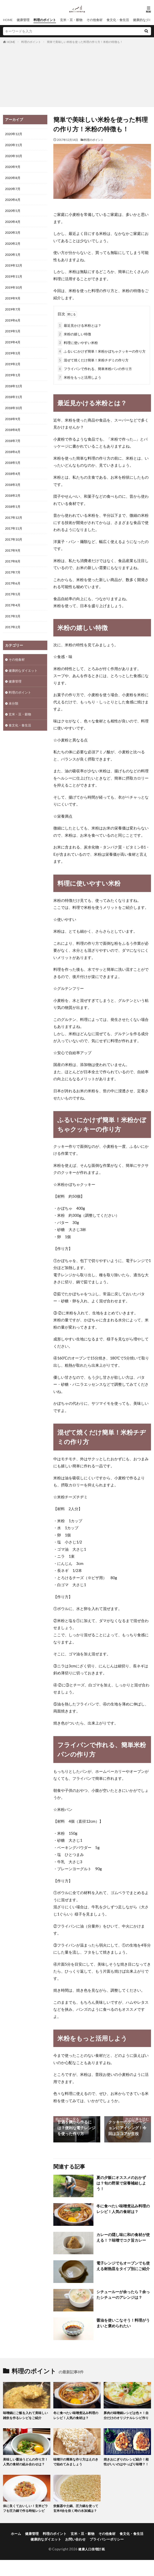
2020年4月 (13, 224)
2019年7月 (13, 314)
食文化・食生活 (123, 20)
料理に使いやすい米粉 (78, 343)
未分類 (14, 719)
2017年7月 (13, 585)
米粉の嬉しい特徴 (74, 334)
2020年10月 (14, 157)
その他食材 (98, 20)
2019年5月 (13, 337)
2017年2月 (13, 641)
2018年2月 (13, 506)
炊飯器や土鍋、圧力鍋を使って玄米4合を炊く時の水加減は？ (75, 2521)
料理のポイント (47, 20)
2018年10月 (14, 416)
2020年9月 (13, 168)
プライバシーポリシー (107, 2555)
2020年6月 (13, 201)
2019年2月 (13, 370)
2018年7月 (13, 449)
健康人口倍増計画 (91, 2565)
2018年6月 (13, 461)
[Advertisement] (77, 75)
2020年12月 (14, 134)
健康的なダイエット (24, 685)
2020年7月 (13, 190)
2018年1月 (13, 517)
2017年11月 (14, 539)
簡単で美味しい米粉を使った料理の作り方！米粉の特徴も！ (85, 41)
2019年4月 (13, 348)
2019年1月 (13, 382)
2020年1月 (13, 258)
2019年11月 (14, 280)
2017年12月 (14, 528)
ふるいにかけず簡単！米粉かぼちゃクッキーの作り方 (102, 351)
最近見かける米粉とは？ (79, 325)
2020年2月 (13, 247)
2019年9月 (13, 303)
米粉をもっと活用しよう (79, 377)
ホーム (16, 2550)
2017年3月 (13, 629)
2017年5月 (13, 607)
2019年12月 (14, 269)
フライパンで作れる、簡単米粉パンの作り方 (95, 369)
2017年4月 (13, 618)
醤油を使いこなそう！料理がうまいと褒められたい (123, 2323)
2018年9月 (13, 427)
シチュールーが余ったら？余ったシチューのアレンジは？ (123, 2294)
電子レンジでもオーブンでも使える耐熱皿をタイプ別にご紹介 (123, 2266)
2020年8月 (13, 179)
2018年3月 (13, 494)
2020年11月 (14, 145)
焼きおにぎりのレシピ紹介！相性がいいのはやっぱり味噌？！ (126, 2470)
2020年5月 (13, 213)
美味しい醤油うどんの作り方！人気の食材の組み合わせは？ (25, 2470)
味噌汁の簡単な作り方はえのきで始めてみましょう (75, 2467)
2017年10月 (14, 551)
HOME (8, 20)
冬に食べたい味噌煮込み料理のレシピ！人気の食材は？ (123, 2209)
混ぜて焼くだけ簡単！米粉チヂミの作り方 (93, 360)
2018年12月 (14, 393)
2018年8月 (13, 438)
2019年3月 (13, 359)
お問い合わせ (75, 2555)
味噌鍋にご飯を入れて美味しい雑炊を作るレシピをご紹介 (25, 2415)
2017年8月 (13, 573)
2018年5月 (13, 472)
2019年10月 (14, 292)
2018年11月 (14, 404)
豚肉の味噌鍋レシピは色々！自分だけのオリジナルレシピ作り (126, 2418)
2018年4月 (13, 483)
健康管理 (24, 20)
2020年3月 (13, 235)
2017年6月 (13, 596)
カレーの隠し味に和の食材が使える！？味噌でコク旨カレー (123, 2237)
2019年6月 (13, 325)
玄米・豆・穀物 (74, 20)
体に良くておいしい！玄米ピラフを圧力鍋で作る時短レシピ (25, 2521)
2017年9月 (13, 562)
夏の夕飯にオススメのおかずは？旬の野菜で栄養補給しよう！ (121, 2183)
